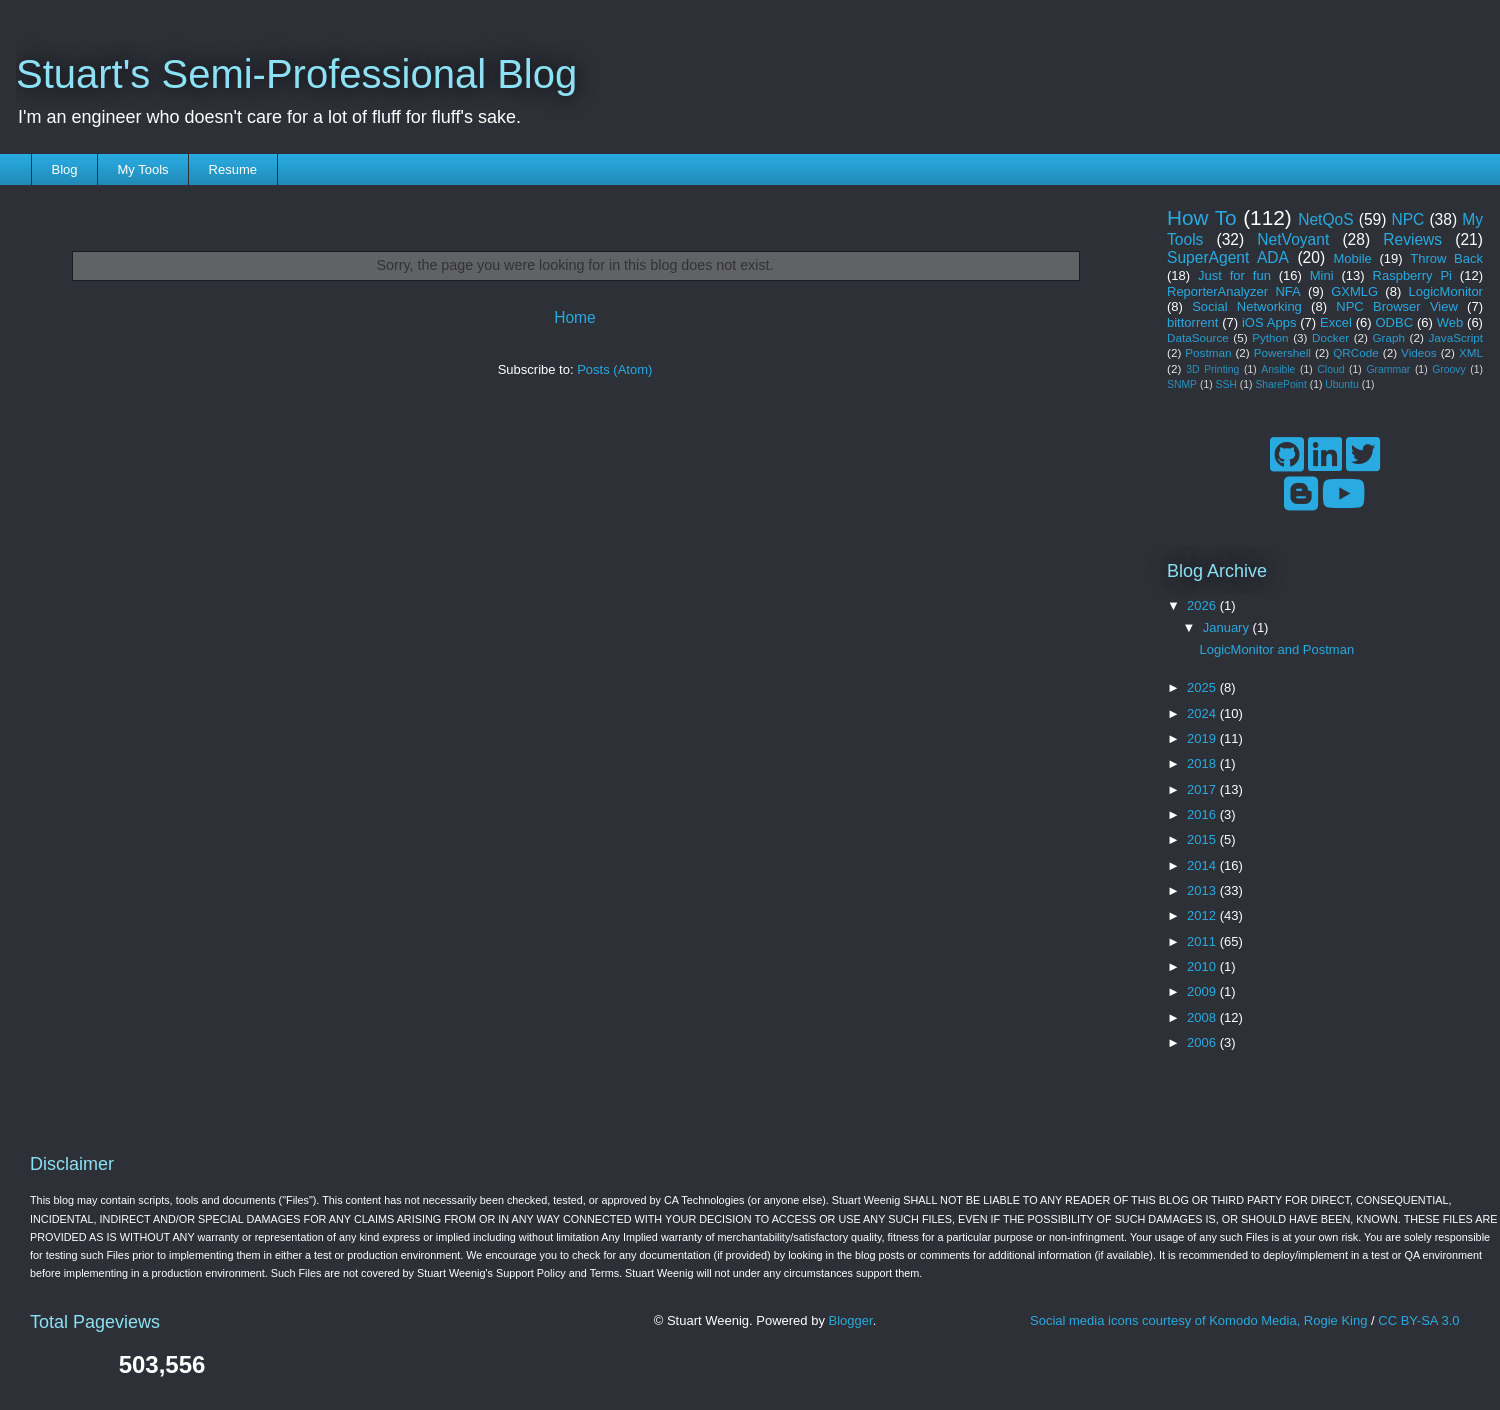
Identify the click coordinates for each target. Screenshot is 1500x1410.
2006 (1203, 1042)
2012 (1203, 915)
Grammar (1388, 369)
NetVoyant (1293, 239)
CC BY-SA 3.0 (1418, 1320)
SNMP (1182, 384)
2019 (1203, 738)
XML (1471, 352)
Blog (65, 169)
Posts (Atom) (614, 369)
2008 (1203, 1017)
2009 (1203, 991)
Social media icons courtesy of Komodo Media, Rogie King (1198, 1320)
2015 (1203, 839)
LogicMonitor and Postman (1276, 649)
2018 (1203, 763)
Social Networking (1247, 306)
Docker (1330, 337)
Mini (1322, 275)
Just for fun (1234, 275)
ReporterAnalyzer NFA (1234, 291)
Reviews (1412, 239)
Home (575, 317)
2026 (1203, 605)
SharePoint (1280, 384)
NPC (1407, 219)
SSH (1226, 384)
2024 (1203, 713)
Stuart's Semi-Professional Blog (296, 74)
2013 (1203, 890)
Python (1270, 337)
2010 (1203, 966)
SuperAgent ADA (1228, 257)
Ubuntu (1342, 384)
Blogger (851, 1320)
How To (1202, 217)
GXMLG (1354, 291)
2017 (1203, 789)
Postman (1208, 352)
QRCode (1355, 352)
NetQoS (1325, 219)
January (1228, 627)
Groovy (1449, 369)
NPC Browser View (1397, 306)
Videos (1419, 352)
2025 (1203, 687)
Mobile (1353, 258)
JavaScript (1455, 337)
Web (1450, 322)
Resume (233, 169)
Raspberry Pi (1412, 275)
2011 (1203, 941)
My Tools (143, 169)
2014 (1203, 865)
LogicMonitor (1446, 291)
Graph (1389, 337)
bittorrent (1192, 322)
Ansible (1278, 369)
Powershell (1282, 352)
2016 (1203, 814)
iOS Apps (1269, 322)
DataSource (1198, 337)
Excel (1336, 322)
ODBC (1394, 322)
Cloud (1330, 369)
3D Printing (1212, 369)
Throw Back (1446, 258)
